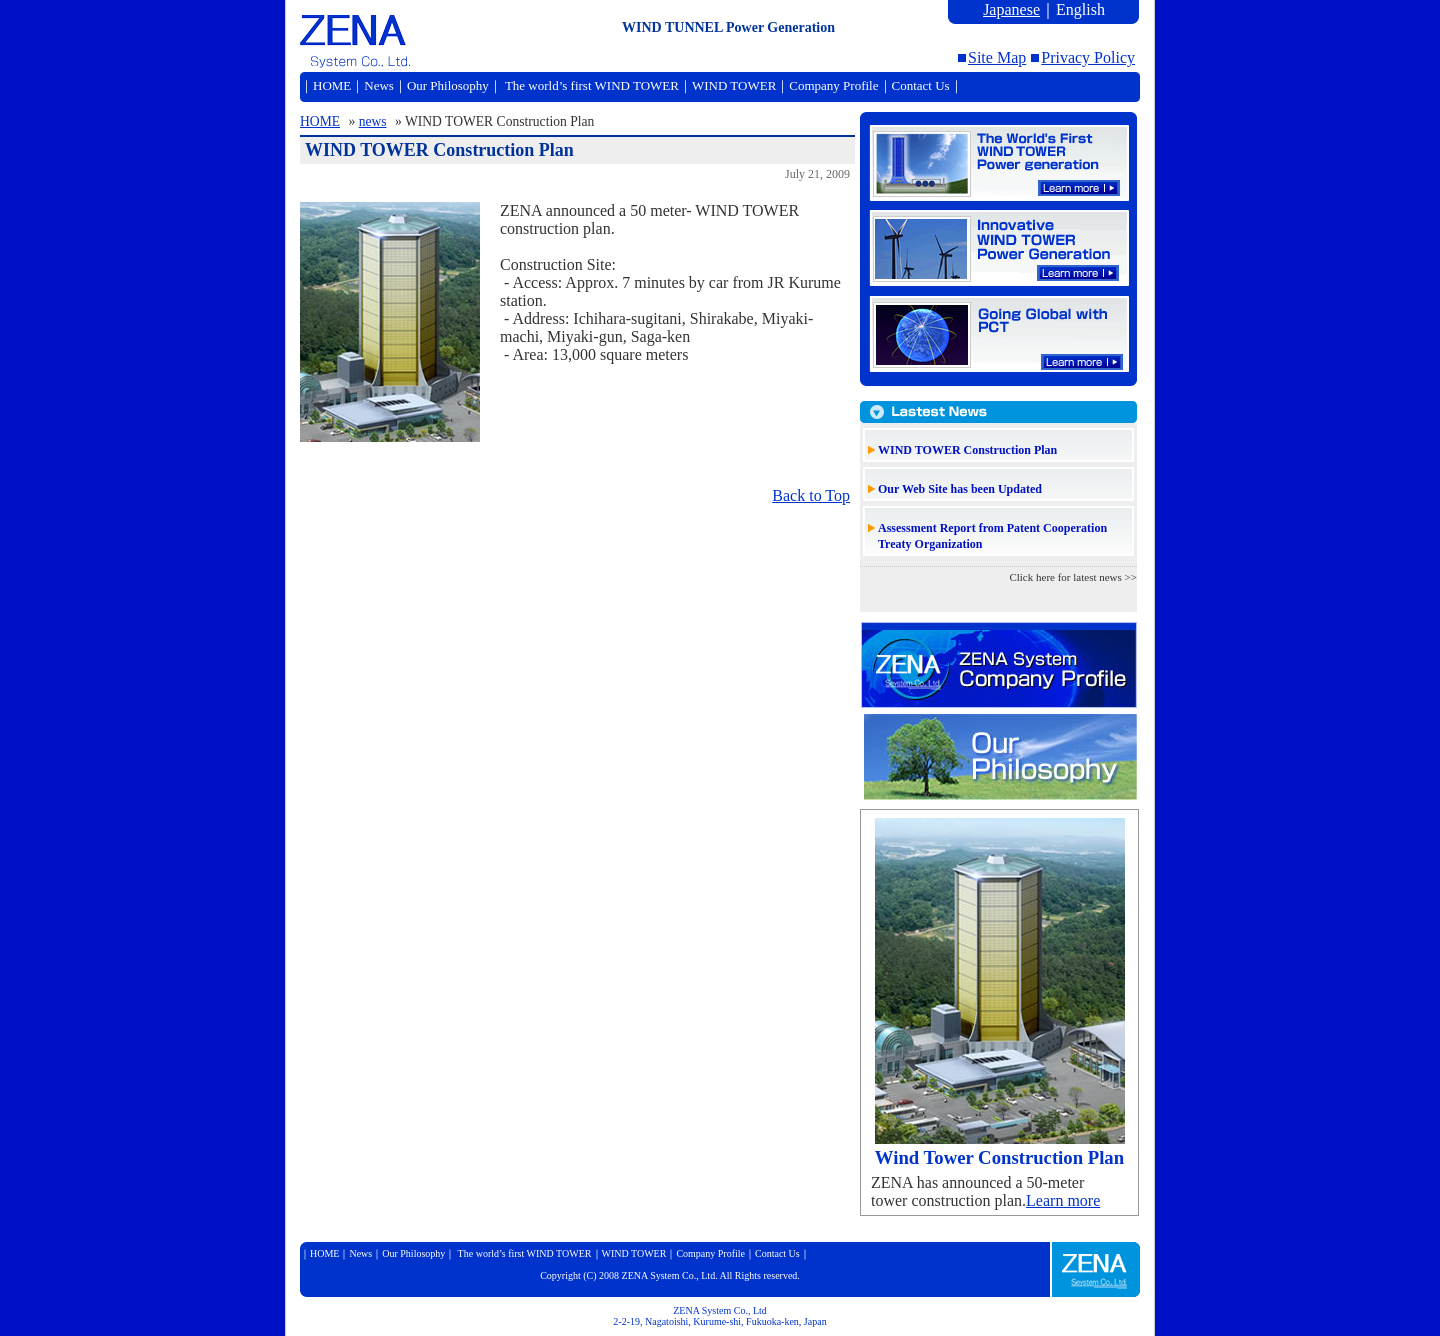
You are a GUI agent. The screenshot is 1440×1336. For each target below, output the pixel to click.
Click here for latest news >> (1073, 577)
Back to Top (811, 495)
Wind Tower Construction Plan (999, 1157)
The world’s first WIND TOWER (590, 85)
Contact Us (921, 85)
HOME (332, 85)
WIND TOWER (734, 85)
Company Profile (833, 85)
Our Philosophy (448, 85)
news (373, 121)
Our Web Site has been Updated (960, 489)
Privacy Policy (1088, 57)
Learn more (1063, 1200)
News (379, 85)
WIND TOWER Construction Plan (967, 450)
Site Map (997, 57)
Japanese (1011, 9)
